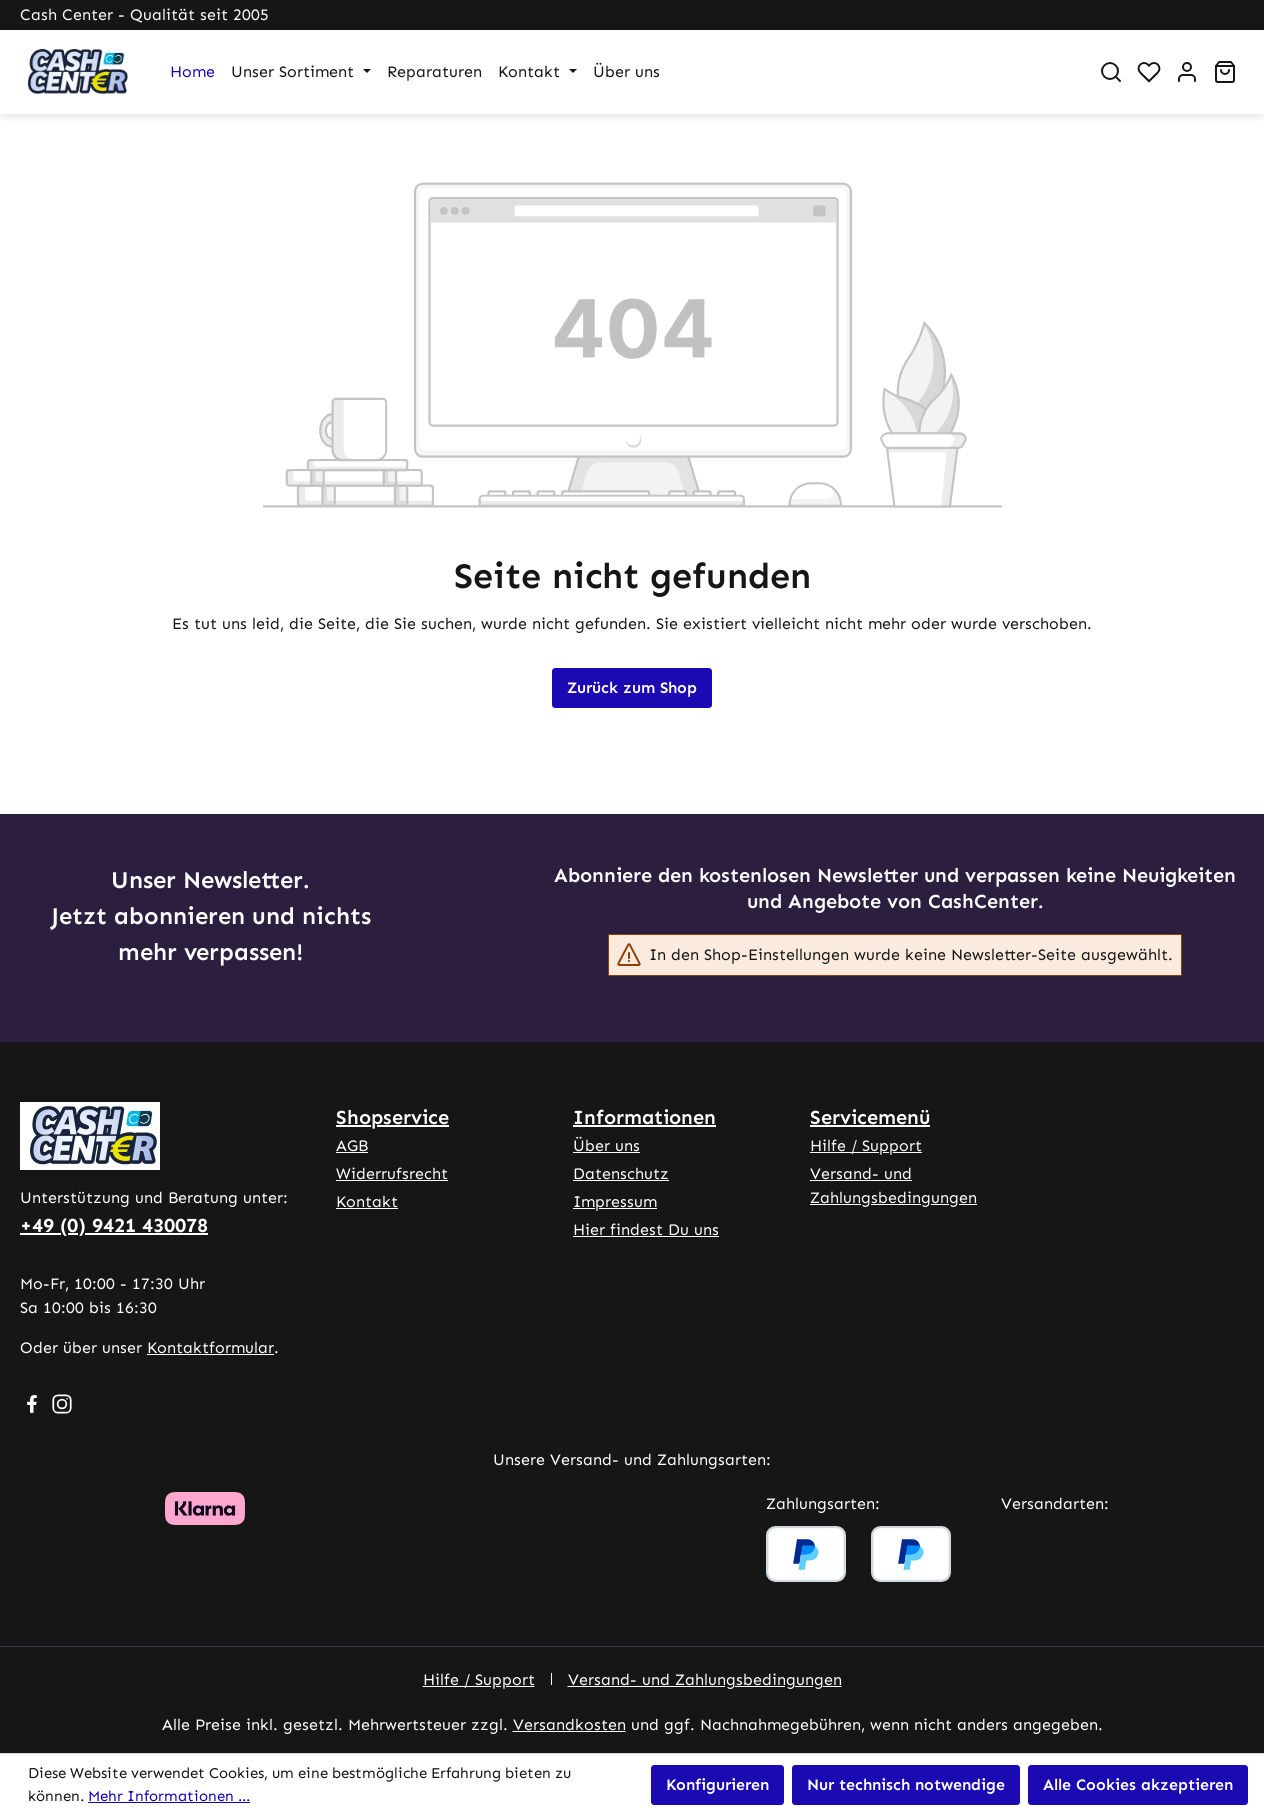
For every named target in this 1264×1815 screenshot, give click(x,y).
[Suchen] (1111, 72)
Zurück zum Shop (632, 687)
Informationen (644, 1117)
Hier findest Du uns (646, 1229)
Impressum (615, 1201)
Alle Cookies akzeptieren (1138, 1784)
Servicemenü (870, 1117)
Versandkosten (569, 1724)
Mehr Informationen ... (169, 1796)
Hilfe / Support (866, 1145)
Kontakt (367, 1201)
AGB (352, 1145)
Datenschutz (621, 1173)
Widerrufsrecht (392, 1173)
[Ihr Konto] (1187, 72)
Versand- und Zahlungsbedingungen (705, 1679)
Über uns (606, 1145)
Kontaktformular (210, 1347)
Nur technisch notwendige (906, 1784)
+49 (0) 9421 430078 (114, 1225)
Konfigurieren (717, 1784)
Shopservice (392, 1117)
